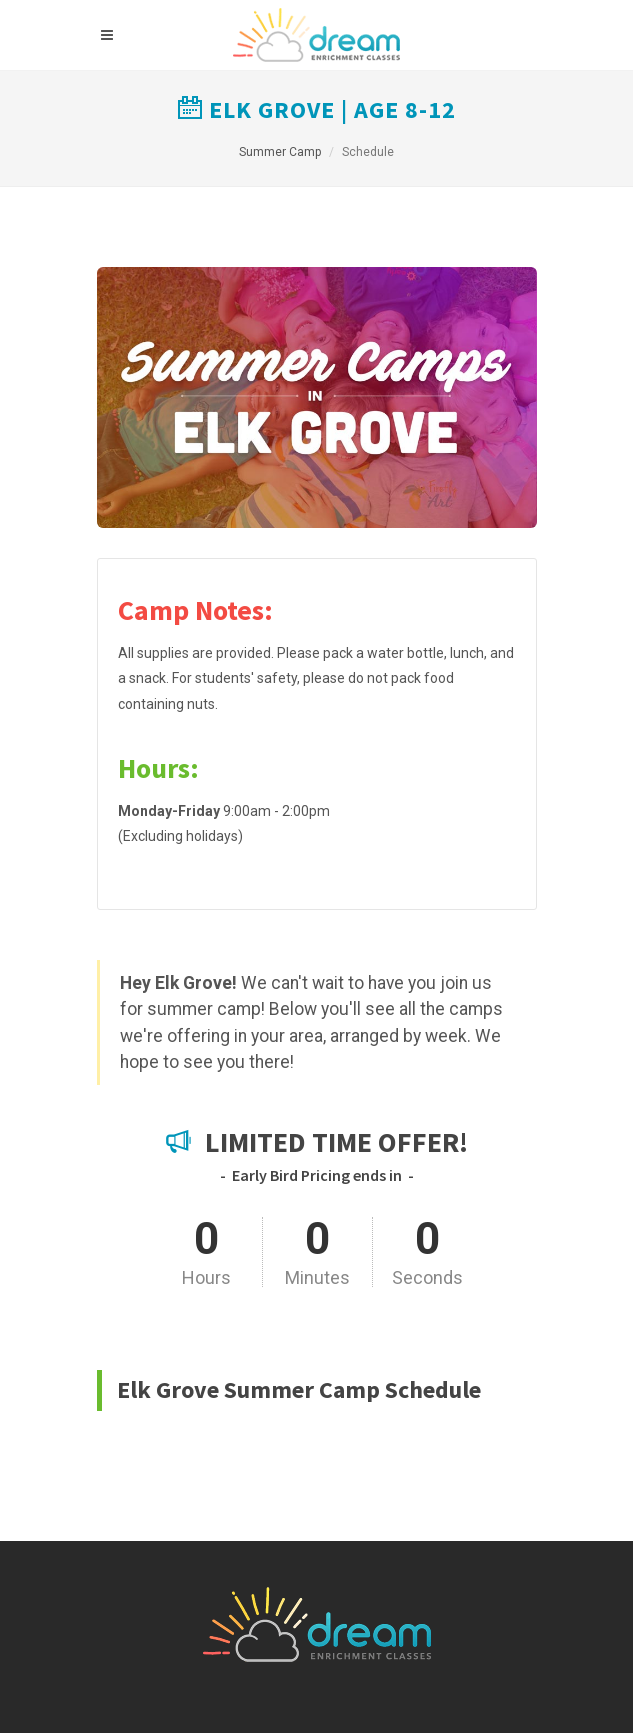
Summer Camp (280, 152)
